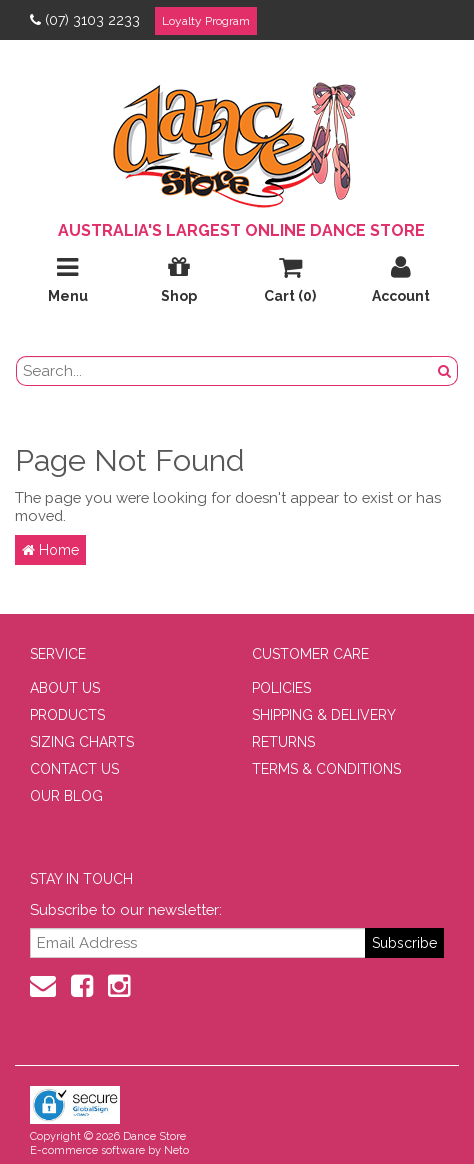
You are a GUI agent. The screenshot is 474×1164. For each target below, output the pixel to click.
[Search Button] (445, 371)
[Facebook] (82, 986)
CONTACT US (74, 769)
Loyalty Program (206, 21)
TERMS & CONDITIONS (326, 769)
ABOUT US (65, 688)
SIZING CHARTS (82, 742)
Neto (176, 1150)
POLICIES (281, 688)
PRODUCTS (67, 715)
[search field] (224, 371)
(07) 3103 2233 (85, 20)
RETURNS (283, 742)
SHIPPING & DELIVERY (324, 715)
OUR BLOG (66, 796)
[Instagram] (119, 986)
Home (50, 550)
